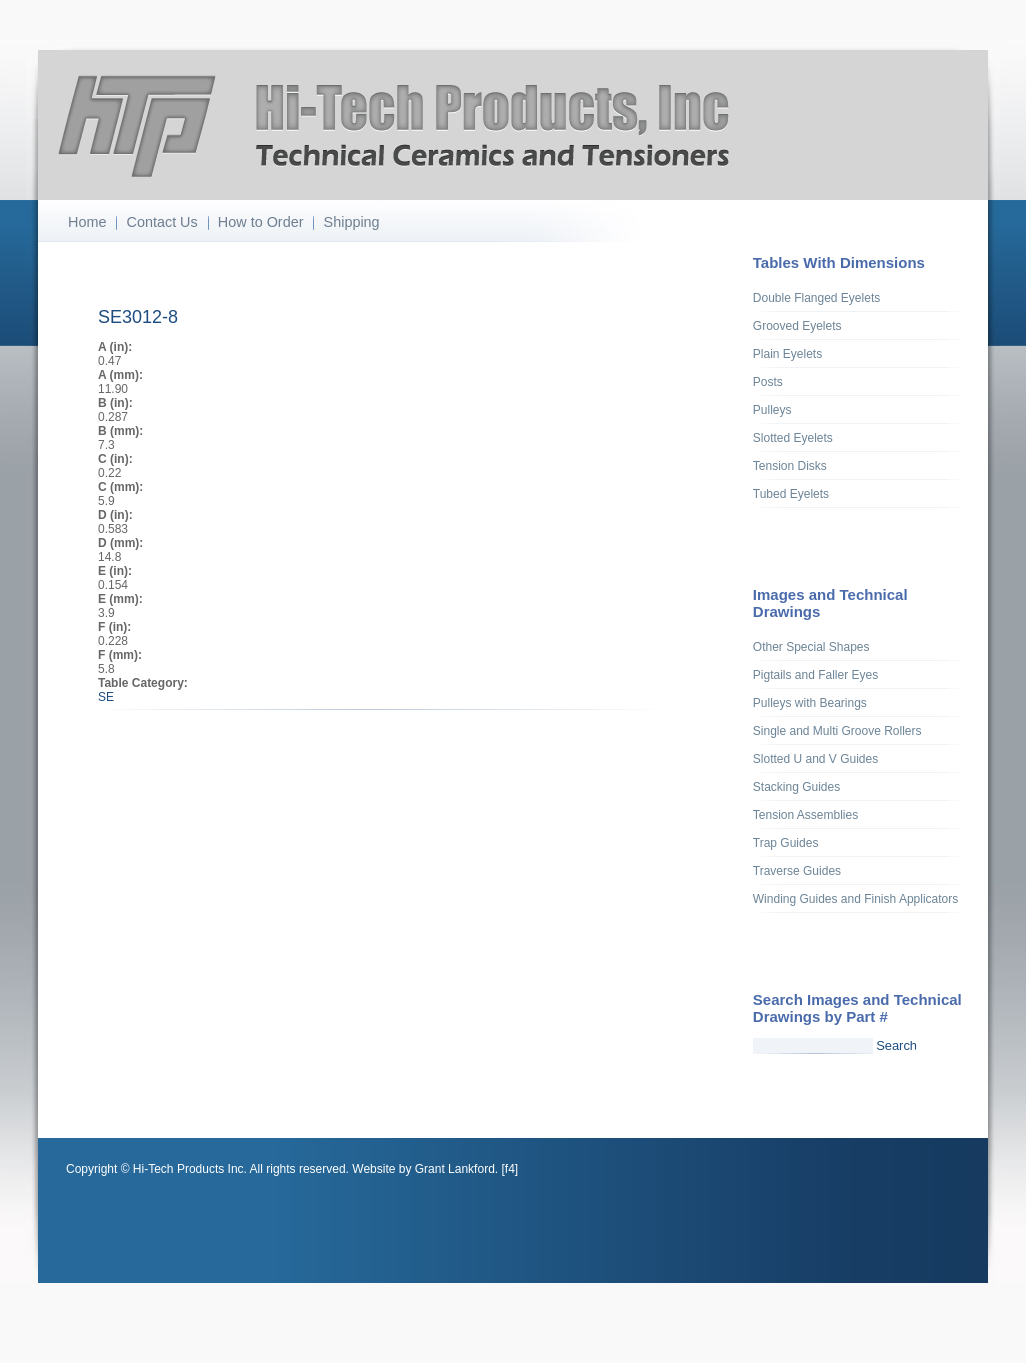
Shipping (352, 222)
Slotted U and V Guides (815, 759)
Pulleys (772, 410)
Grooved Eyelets (797, 326)
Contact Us (162, 222)
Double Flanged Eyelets (816, 298)
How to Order (261, 222)
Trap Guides (786, 843)
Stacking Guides (796, 787)
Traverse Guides (797, 871)
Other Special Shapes (811, 647)
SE (106, 697)
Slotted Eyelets (793, 438)
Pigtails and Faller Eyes (815, 675)
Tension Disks (790, 466)
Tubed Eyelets (791, 494)
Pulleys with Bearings (810, 703)
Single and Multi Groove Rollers (837, 731)
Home (87, 222)
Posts (768, 382)
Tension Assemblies (805, 815)
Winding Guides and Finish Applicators (855, 899)
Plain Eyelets (787, 354)
